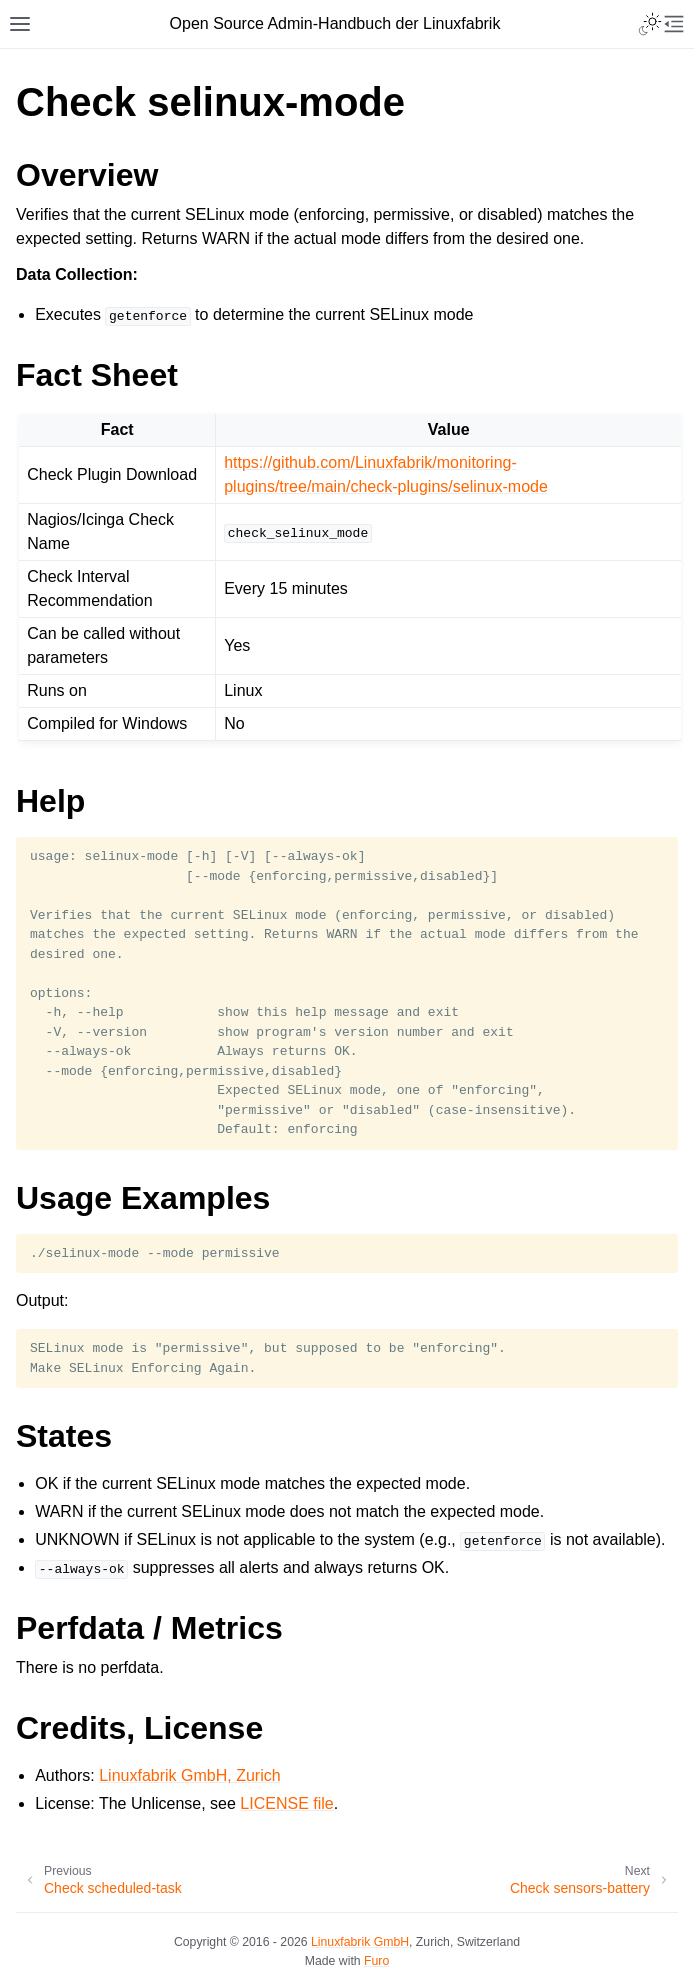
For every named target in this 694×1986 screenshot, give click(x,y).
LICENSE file (286, 1803)
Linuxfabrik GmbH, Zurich (189, 1775)
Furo (376, 1961)
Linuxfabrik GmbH (360, 1942)
